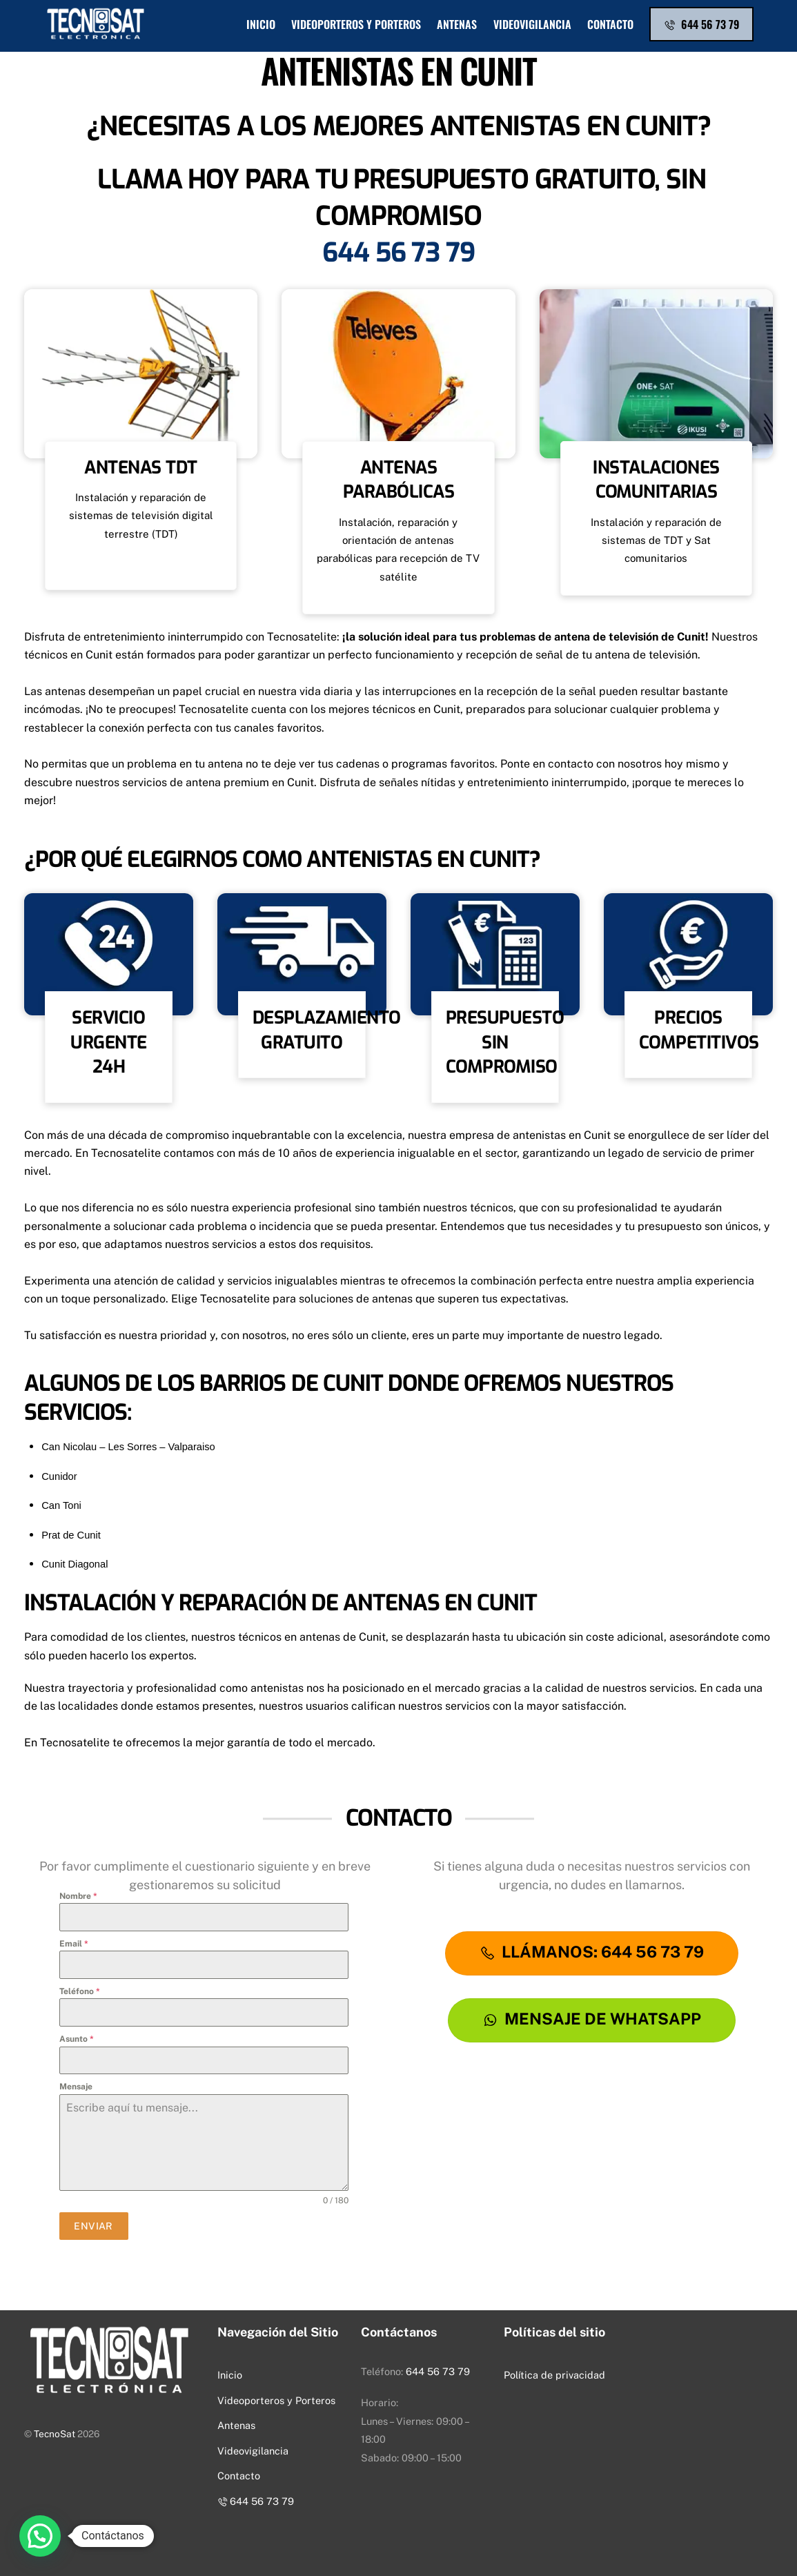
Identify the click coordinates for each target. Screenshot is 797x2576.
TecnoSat (54, 2433)
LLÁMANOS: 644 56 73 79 (592, 1952)
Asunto (76, 2039)
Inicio (260, 24)
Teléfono (79, 1991)
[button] (40, 2536)
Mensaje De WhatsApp (592, 2019)
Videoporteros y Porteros (356, 24)
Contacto (610, 24)
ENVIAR (93, 2226)
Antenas (457, 24)
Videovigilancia (532, 24)
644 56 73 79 (701, 24)
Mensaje (75, 2086)
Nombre (78, 1896)
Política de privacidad (554, 2375)
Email (73, 1944)
